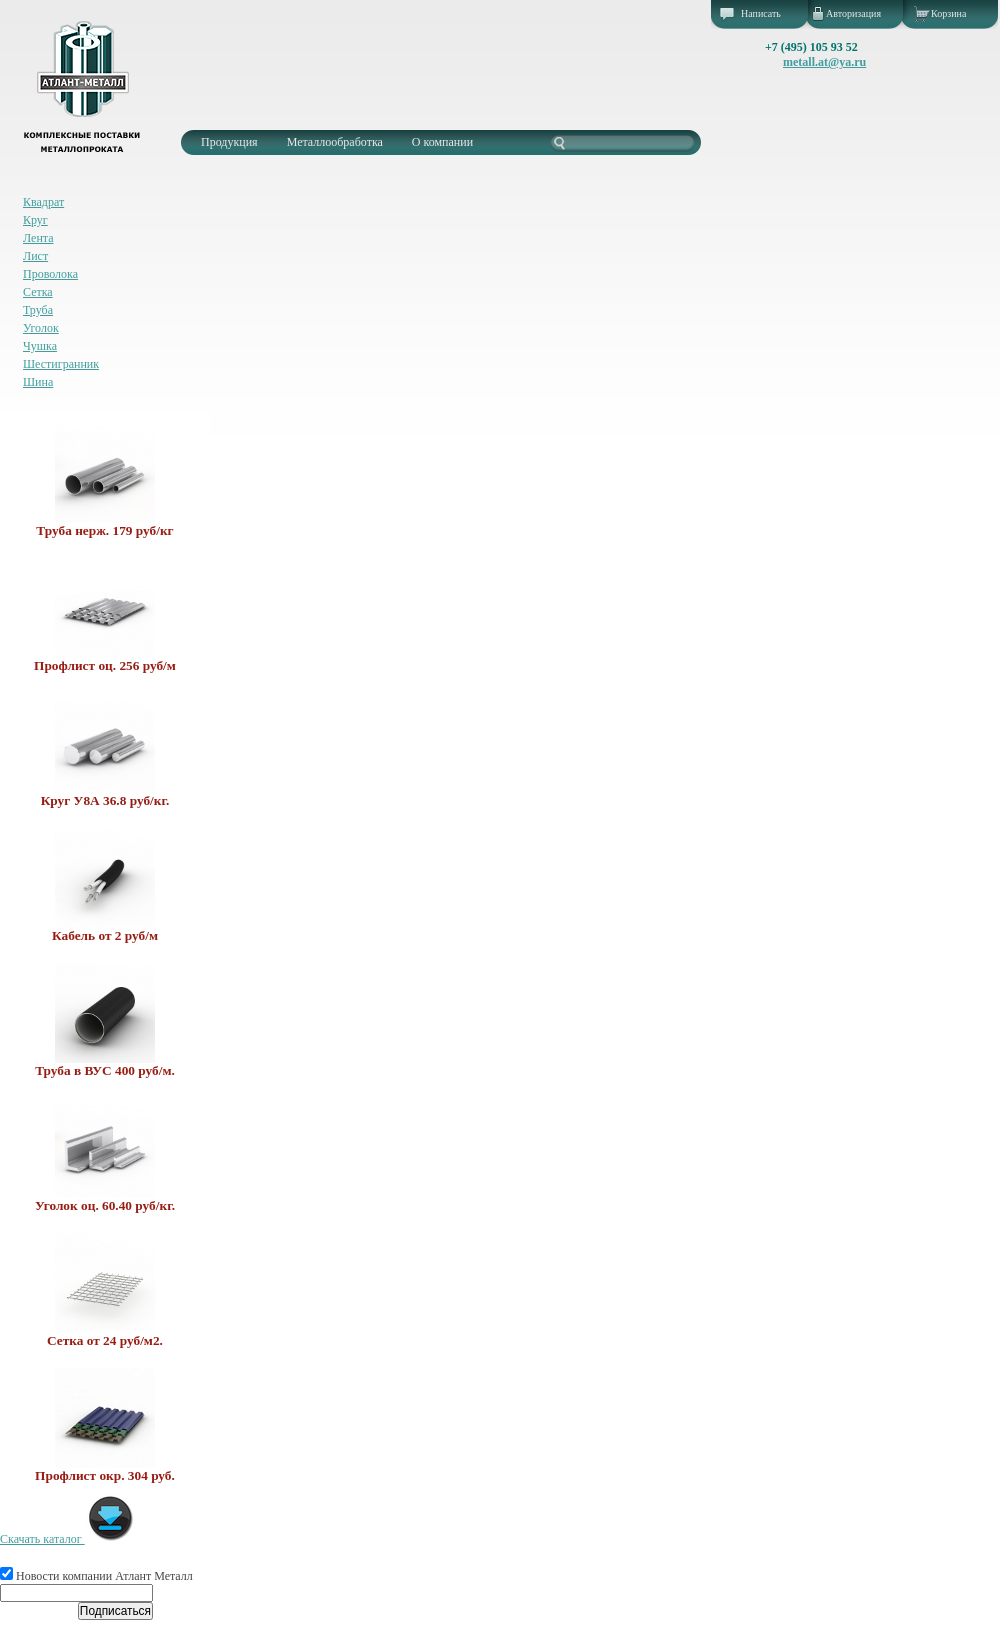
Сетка (38, 292)
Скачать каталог (67, 1539)
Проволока (50, 274)
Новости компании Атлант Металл (96, 1576)
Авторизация (853, 13)
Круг (35, 220)
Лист (35, 256)
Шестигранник (61, 364)
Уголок (41, 328)
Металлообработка (335, 142)
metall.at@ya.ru (824, 62)
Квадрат (43, 202)
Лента (38, 238)
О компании (442, 142)
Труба (38, 310)
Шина (38, 382)
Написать (761, 13)
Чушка (40, 346)
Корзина (948, 13)
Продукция (229, 142)
